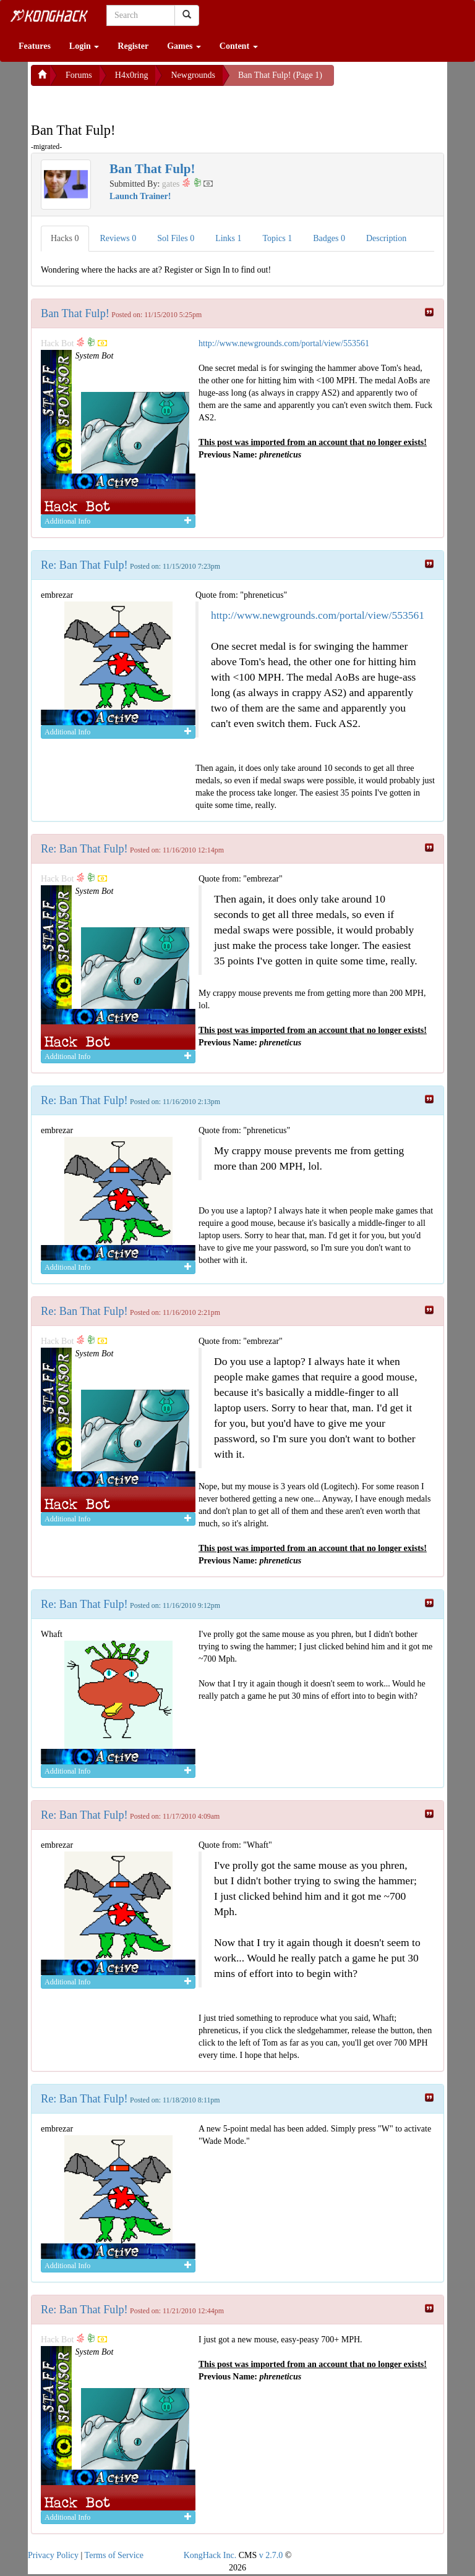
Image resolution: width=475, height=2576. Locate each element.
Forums (79, 75)
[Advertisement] (130, 101)
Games (184, 46)
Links (228, 238)
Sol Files (175, 238)
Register (133, 46)
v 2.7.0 (271, 2555)
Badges (329, 238)
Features (35, 46)
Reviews (118, 238)
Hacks (65, 238)
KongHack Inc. (210, 2555)
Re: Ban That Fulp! (84, 565)
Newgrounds (193, 75)
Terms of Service (114, 2555)
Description (386, 238)
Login (84, 46)
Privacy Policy (53, 2555)
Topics (278, 238)
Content (239, 46)
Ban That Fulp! (75, 313)
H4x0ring (131, 75)
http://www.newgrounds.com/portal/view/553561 (284, 343)
